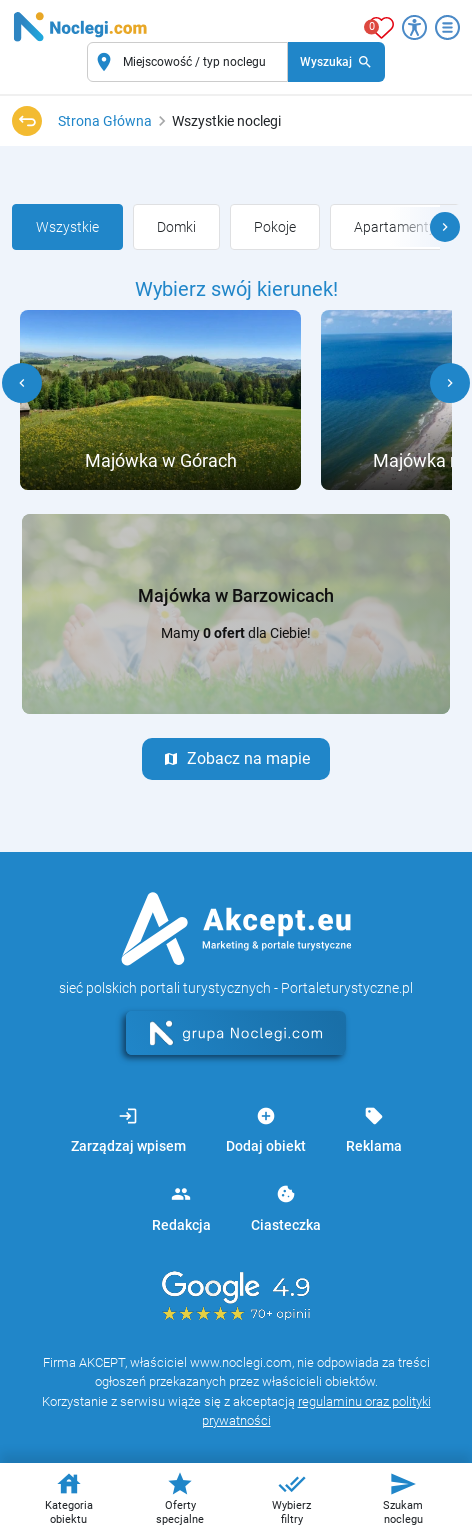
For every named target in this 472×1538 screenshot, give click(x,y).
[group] (67, 227)
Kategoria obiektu (69, 1498)
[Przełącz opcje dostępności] (414, 27)
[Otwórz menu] (447, 27)
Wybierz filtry (291, 1498)
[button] (445, 227)
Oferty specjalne (180, 1498)
